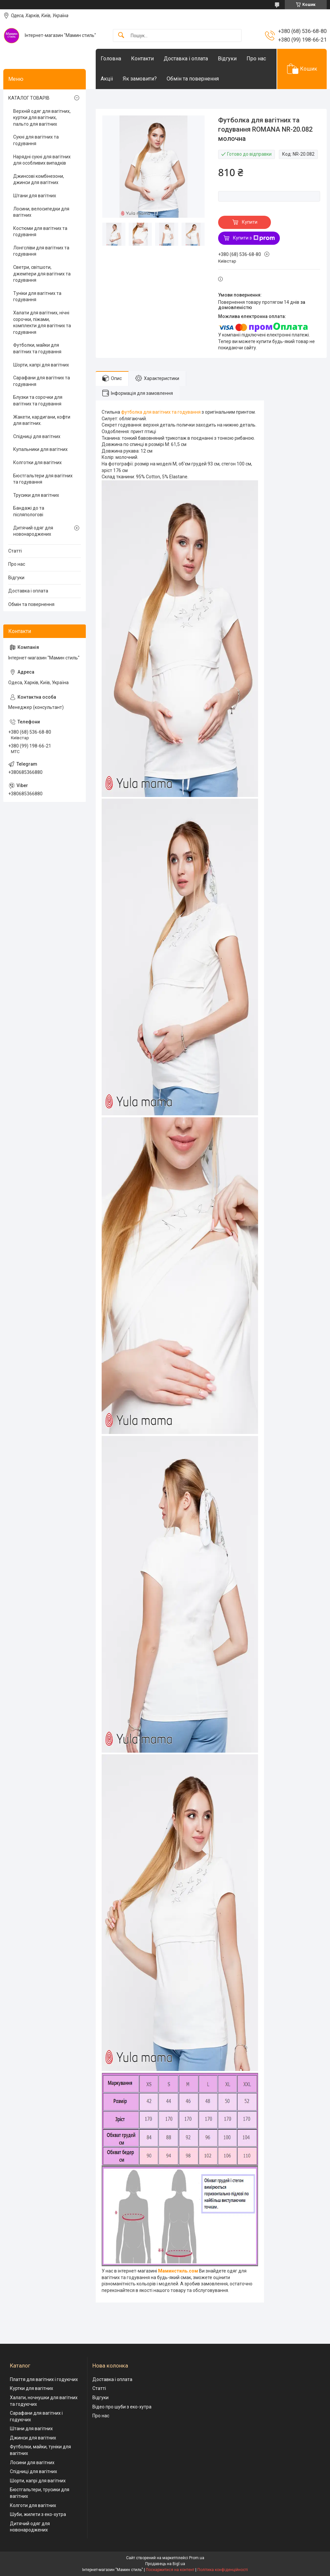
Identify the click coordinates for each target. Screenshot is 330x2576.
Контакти (142, 58)
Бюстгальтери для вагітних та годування (43, 479)
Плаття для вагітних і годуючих (44, 2379)
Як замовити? (140, 79)
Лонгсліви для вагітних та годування (41, 251)
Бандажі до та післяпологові (28, 511)
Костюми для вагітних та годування (40, 232)
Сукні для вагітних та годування (36, 140)
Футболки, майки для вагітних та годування (37, 348)
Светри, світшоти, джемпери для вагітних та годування (42, 274)
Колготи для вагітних (33, 2505)
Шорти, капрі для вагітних (41, 364)
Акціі (107, 79)
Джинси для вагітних (33, 2437)
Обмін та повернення (193, 79)
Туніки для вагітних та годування (37, 296)
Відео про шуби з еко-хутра (121, 2406)
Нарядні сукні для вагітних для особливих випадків (42, 160)
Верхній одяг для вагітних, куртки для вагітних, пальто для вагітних (42, 118)
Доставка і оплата (186, 58)
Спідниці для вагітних (36, 436)
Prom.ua (196, 2558)
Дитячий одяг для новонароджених (33, 531)
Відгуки (227, 58)
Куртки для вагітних (31, 2388)
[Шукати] (121, 35)
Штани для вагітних (34, 195)
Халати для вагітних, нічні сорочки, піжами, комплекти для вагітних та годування (42, 322)
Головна (111, 58)
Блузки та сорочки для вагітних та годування (37, 400)
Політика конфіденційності (222, 2569)
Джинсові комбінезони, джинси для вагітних (38, 179)
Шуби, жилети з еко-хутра (38, 2514)
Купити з (254, 238)
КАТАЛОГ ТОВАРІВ (29, 98)
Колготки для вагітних (37, 462)
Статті (15, 551)
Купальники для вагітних (40, 449)
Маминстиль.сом (178, 2271)
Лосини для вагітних (32, 2462)
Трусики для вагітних (36, 495)
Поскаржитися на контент (170, 2569)
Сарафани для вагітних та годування (41, 381)
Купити (249, 222)
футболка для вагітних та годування (161, 412)
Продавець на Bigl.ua (165, 2563)
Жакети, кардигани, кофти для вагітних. (41, 420)
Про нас (256, 58)
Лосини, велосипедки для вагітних (41, 212)
